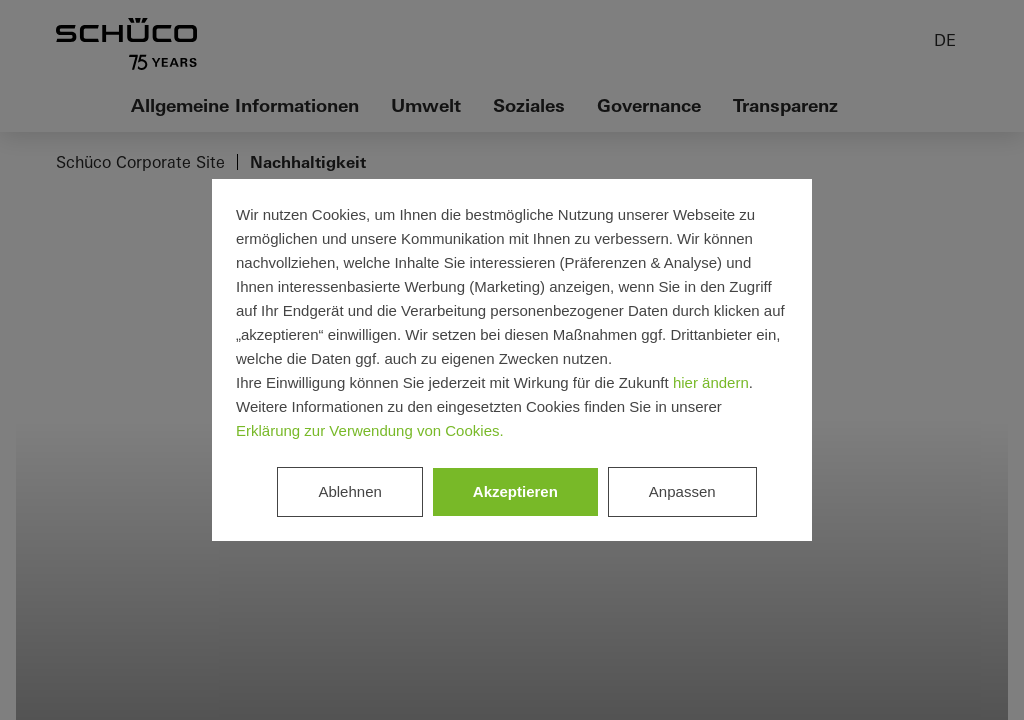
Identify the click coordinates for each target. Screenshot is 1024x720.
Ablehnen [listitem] (349, 491)
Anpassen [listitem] (682, 491)
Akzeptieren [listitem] (515, 491)
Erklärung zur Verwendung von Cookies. (370, 430)
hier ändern (711, 382)
